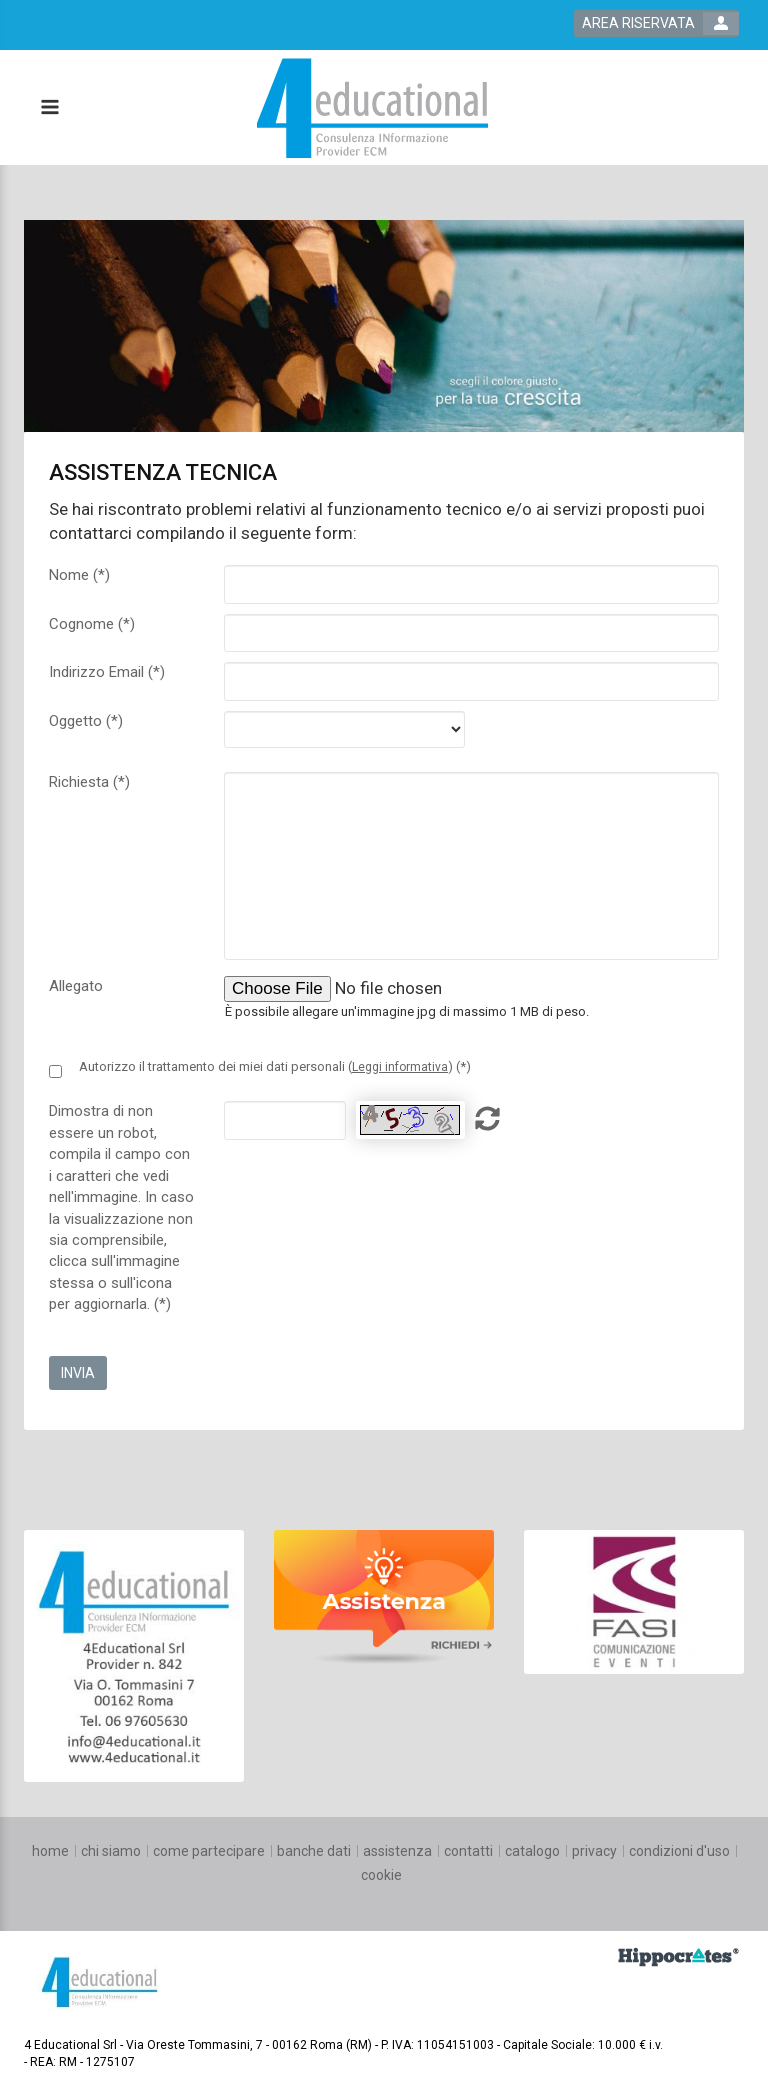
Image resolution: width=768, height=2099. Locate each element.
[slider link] (134, 1654)
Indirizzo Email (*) (107, 672)
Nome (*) (79, 575)
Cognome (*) (92, 624)
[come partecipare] (209, 1851)
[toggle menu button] (49, 108)
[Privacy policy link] (55, 1071)
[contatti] (468, 1851)
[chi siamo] (111, 1851)
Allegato (76, 986)
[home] (50, 1851)
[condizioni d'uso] (679, 1851)
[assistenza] (397, 1851)
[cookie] (381, 1875)
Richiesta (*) (89, 782)
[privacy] (594, 1851)
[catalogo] (532, 1851)
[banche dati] (314, 1851)
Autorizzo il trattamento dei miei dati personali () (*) (275, 1066)
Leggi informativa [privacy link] (400, 1067)
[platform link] (372, 108)
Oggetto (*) (86, 721)
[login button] (656, 23)
